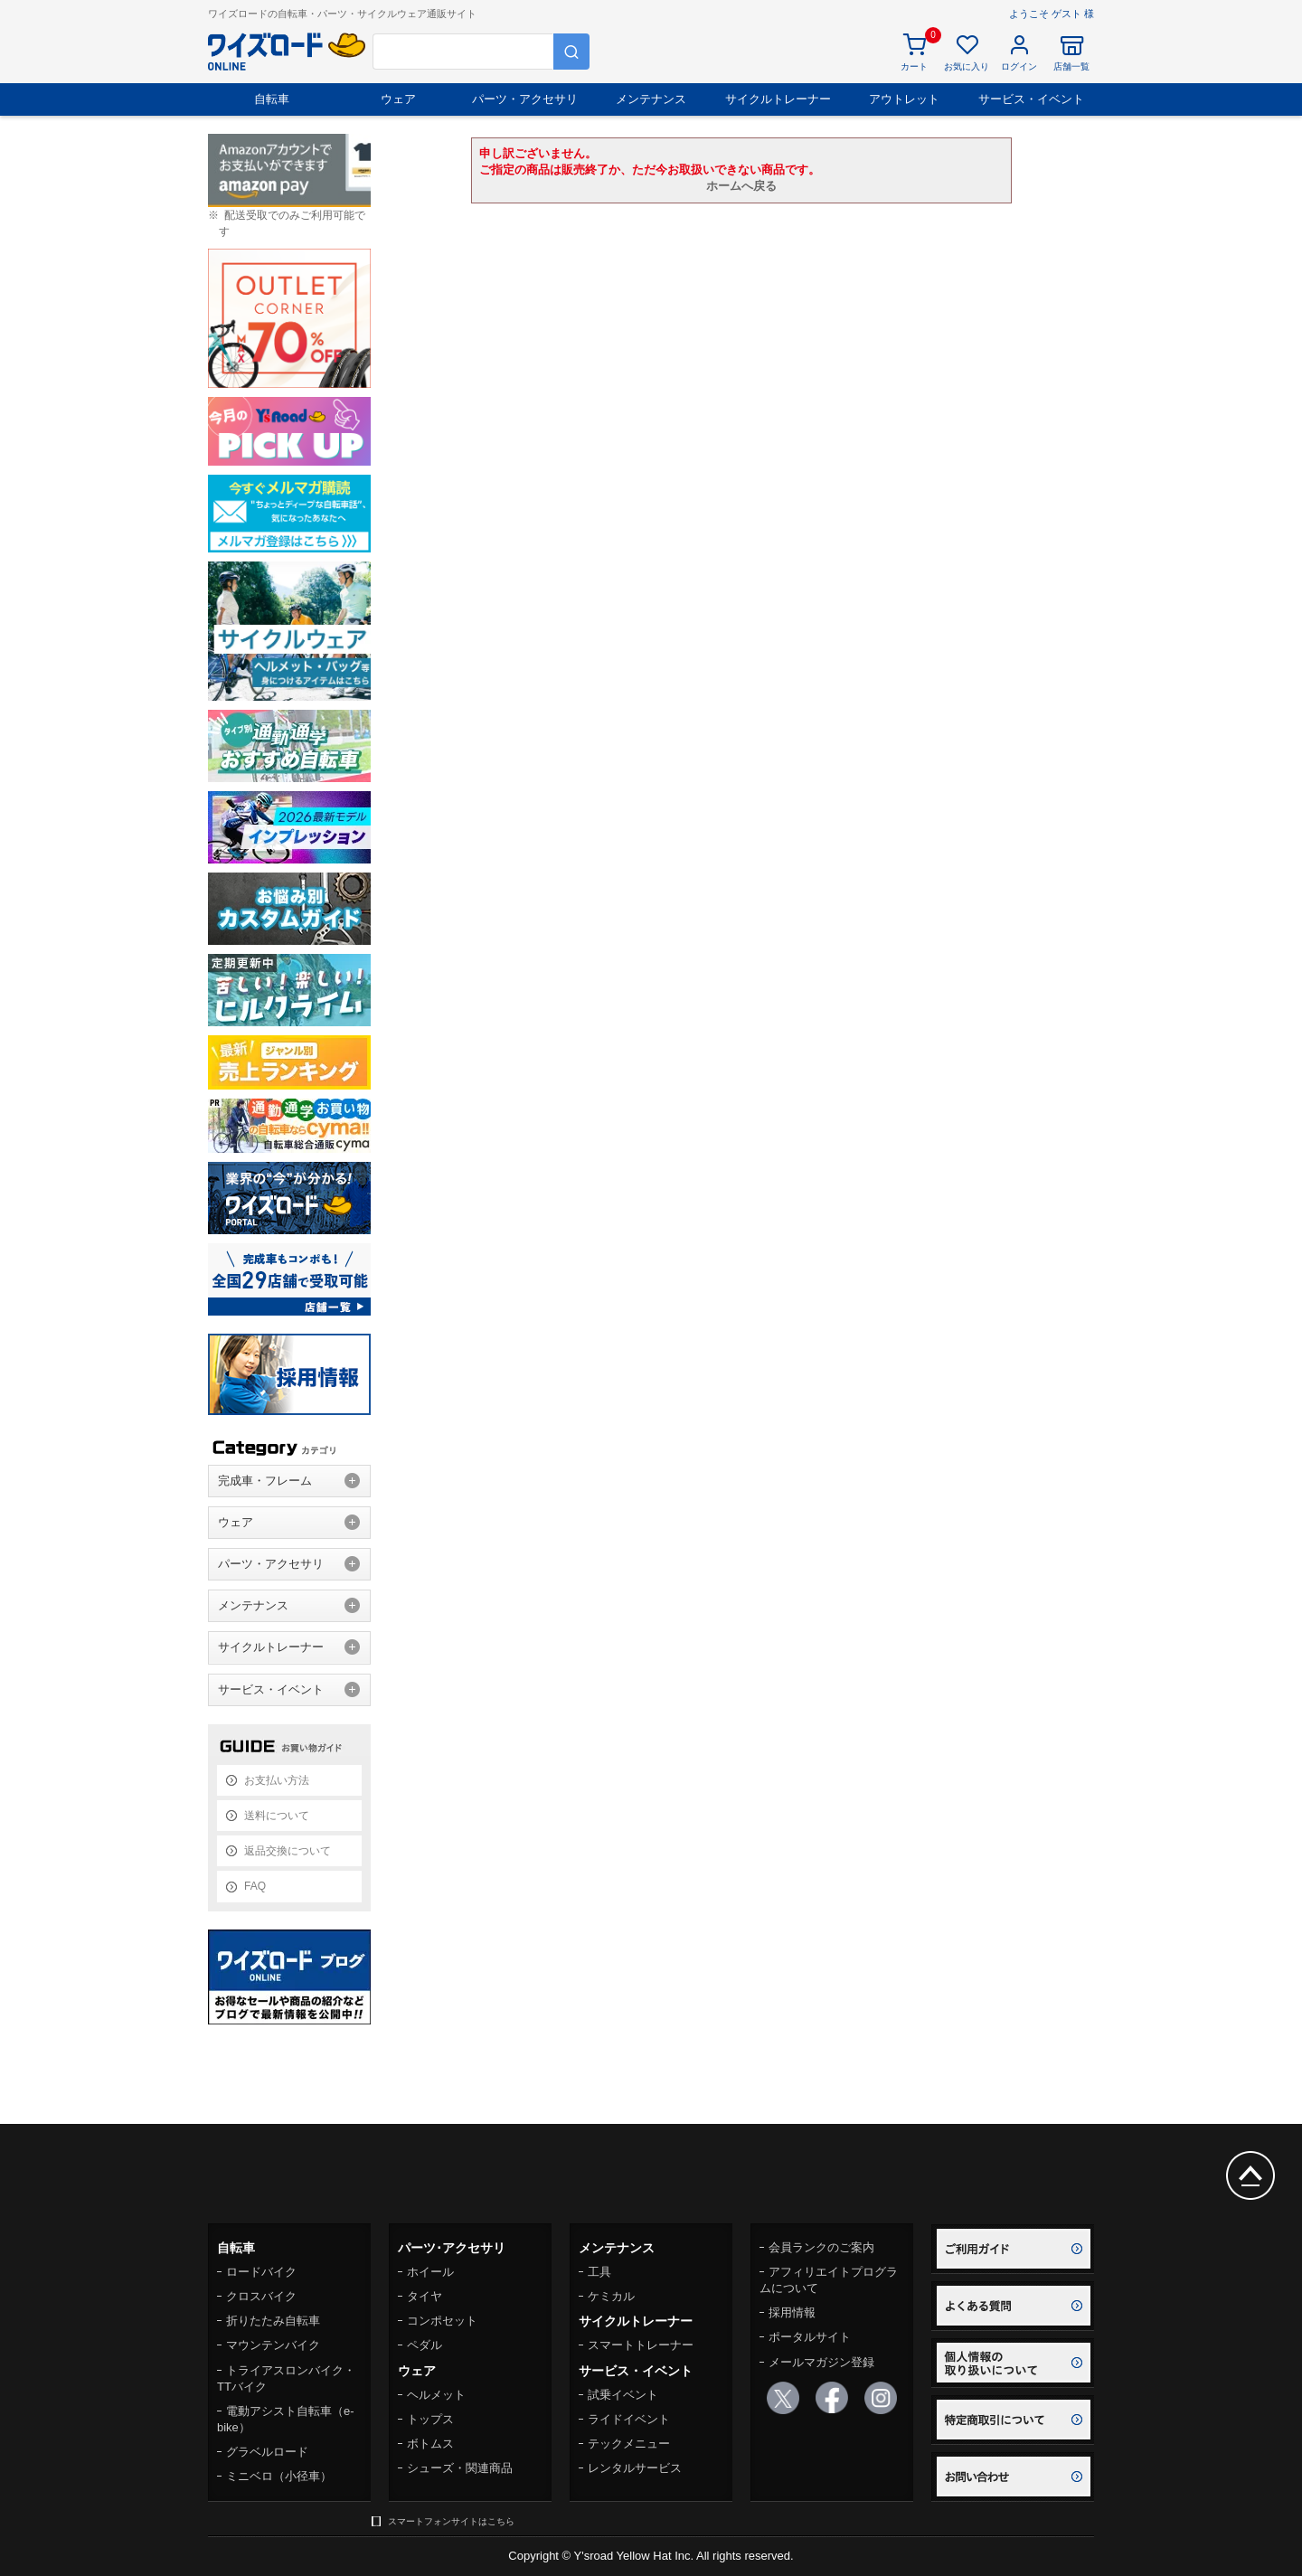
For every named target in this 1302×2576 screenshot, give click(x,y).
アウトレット (904, 99)
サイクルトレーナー (778, 99)
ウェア (398, 99)
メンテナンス (651, 99)
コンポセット (442, 2320)
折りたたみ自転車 (273, 2320)
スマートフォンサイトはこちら (451, 2521)
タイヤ (424, 2296)
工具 (599, 2272)
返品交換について (287, 1851)
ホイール (430, 2272)
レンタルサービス (635, 2468)
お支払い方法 (276, 1780)
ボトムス (430, 2443)
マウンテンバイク (273, 2345)
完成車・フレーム (265, 1480)
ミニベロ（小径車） (279, 2476)
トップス (430, 2419)
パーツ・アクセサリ (525, 99)
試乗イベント (623, 2394)
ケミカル (611, 2296)
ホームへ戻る (741, 186)
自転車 (271, 99)
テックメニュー (629, 2443)
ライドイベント (629, 2419)
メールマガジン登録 (821, 2362)
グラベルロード (267, 2451)
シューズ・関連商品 (460, 2468)
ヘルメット (436, 2394)
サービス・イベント (1031, 99)
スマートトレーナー (640, 2345)
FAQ (255, 1886)
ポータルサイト (810, 2337)
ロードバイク (261, 2272)
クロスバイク (261, 2296)
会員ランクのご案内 (821, 2247)
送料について (276, 1815)
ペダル (424, 2345)
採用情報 (792, 2312)
